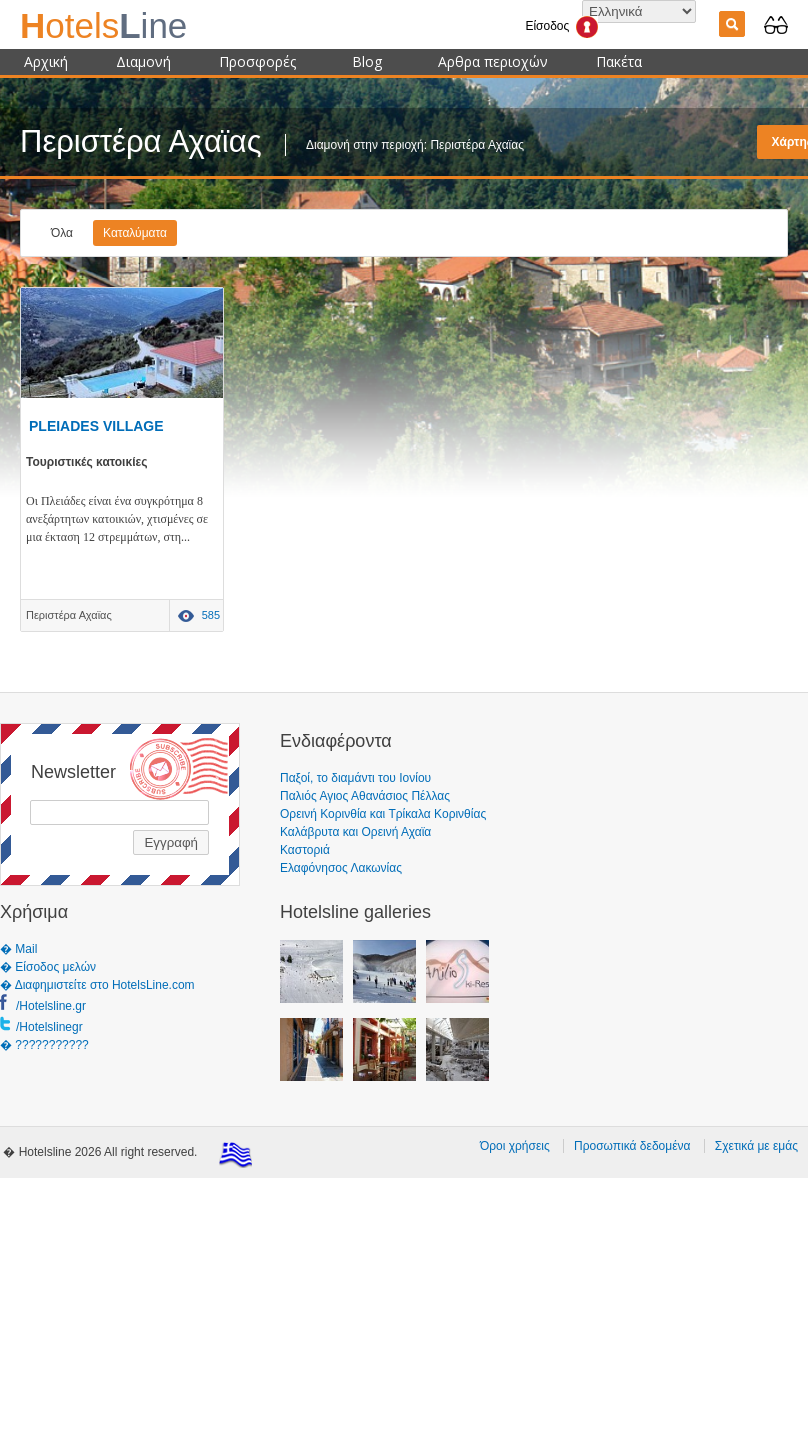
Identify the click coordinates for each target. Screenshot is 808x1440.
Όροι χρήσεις (515, 1146)
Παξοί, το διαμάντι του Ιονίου (355, 778)
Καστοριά (305, 850)
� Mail (18, 949)
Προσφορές (257, 61)
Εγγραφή (171, 842)
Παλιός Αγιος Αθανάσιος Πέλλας (365, 796)
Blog (367, 61)
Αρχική (46, 61)
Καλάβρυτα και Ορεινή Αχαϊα (355, 832)
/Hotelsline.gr (51, 1006)
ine (103, 25)
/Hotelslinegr (49, 1027)
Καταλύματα (135, 233)
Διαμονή (143, 61)
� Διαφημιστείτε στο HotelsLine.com (97, 985)
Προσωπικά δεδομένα (632, 1146)
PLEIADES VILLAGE (96, 426)
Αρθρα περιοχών (493, 61)
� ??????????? (44, 1045)
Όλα (62, 233)
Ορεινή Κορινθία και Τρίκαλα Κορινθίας (383, 814)
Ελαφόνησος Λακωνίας (341, 868)
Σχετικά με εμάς (756, 1146)
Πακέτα (619, 61)
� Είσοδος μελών (48, 967)
